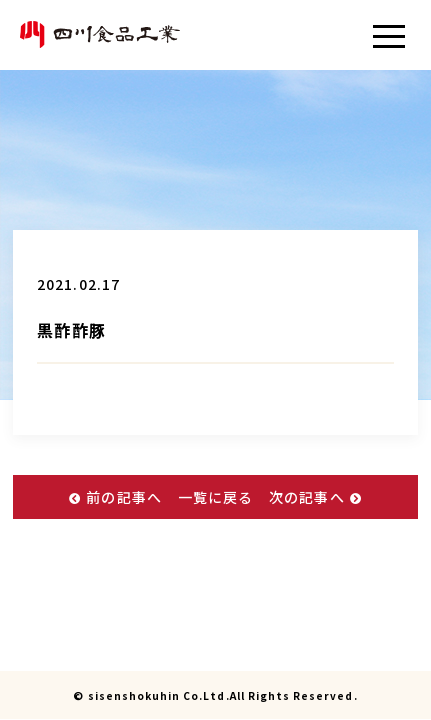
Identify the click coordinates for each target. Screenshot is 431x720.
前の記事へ (115, 497)
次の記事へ (315, 497)
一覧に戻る (215, 497)
